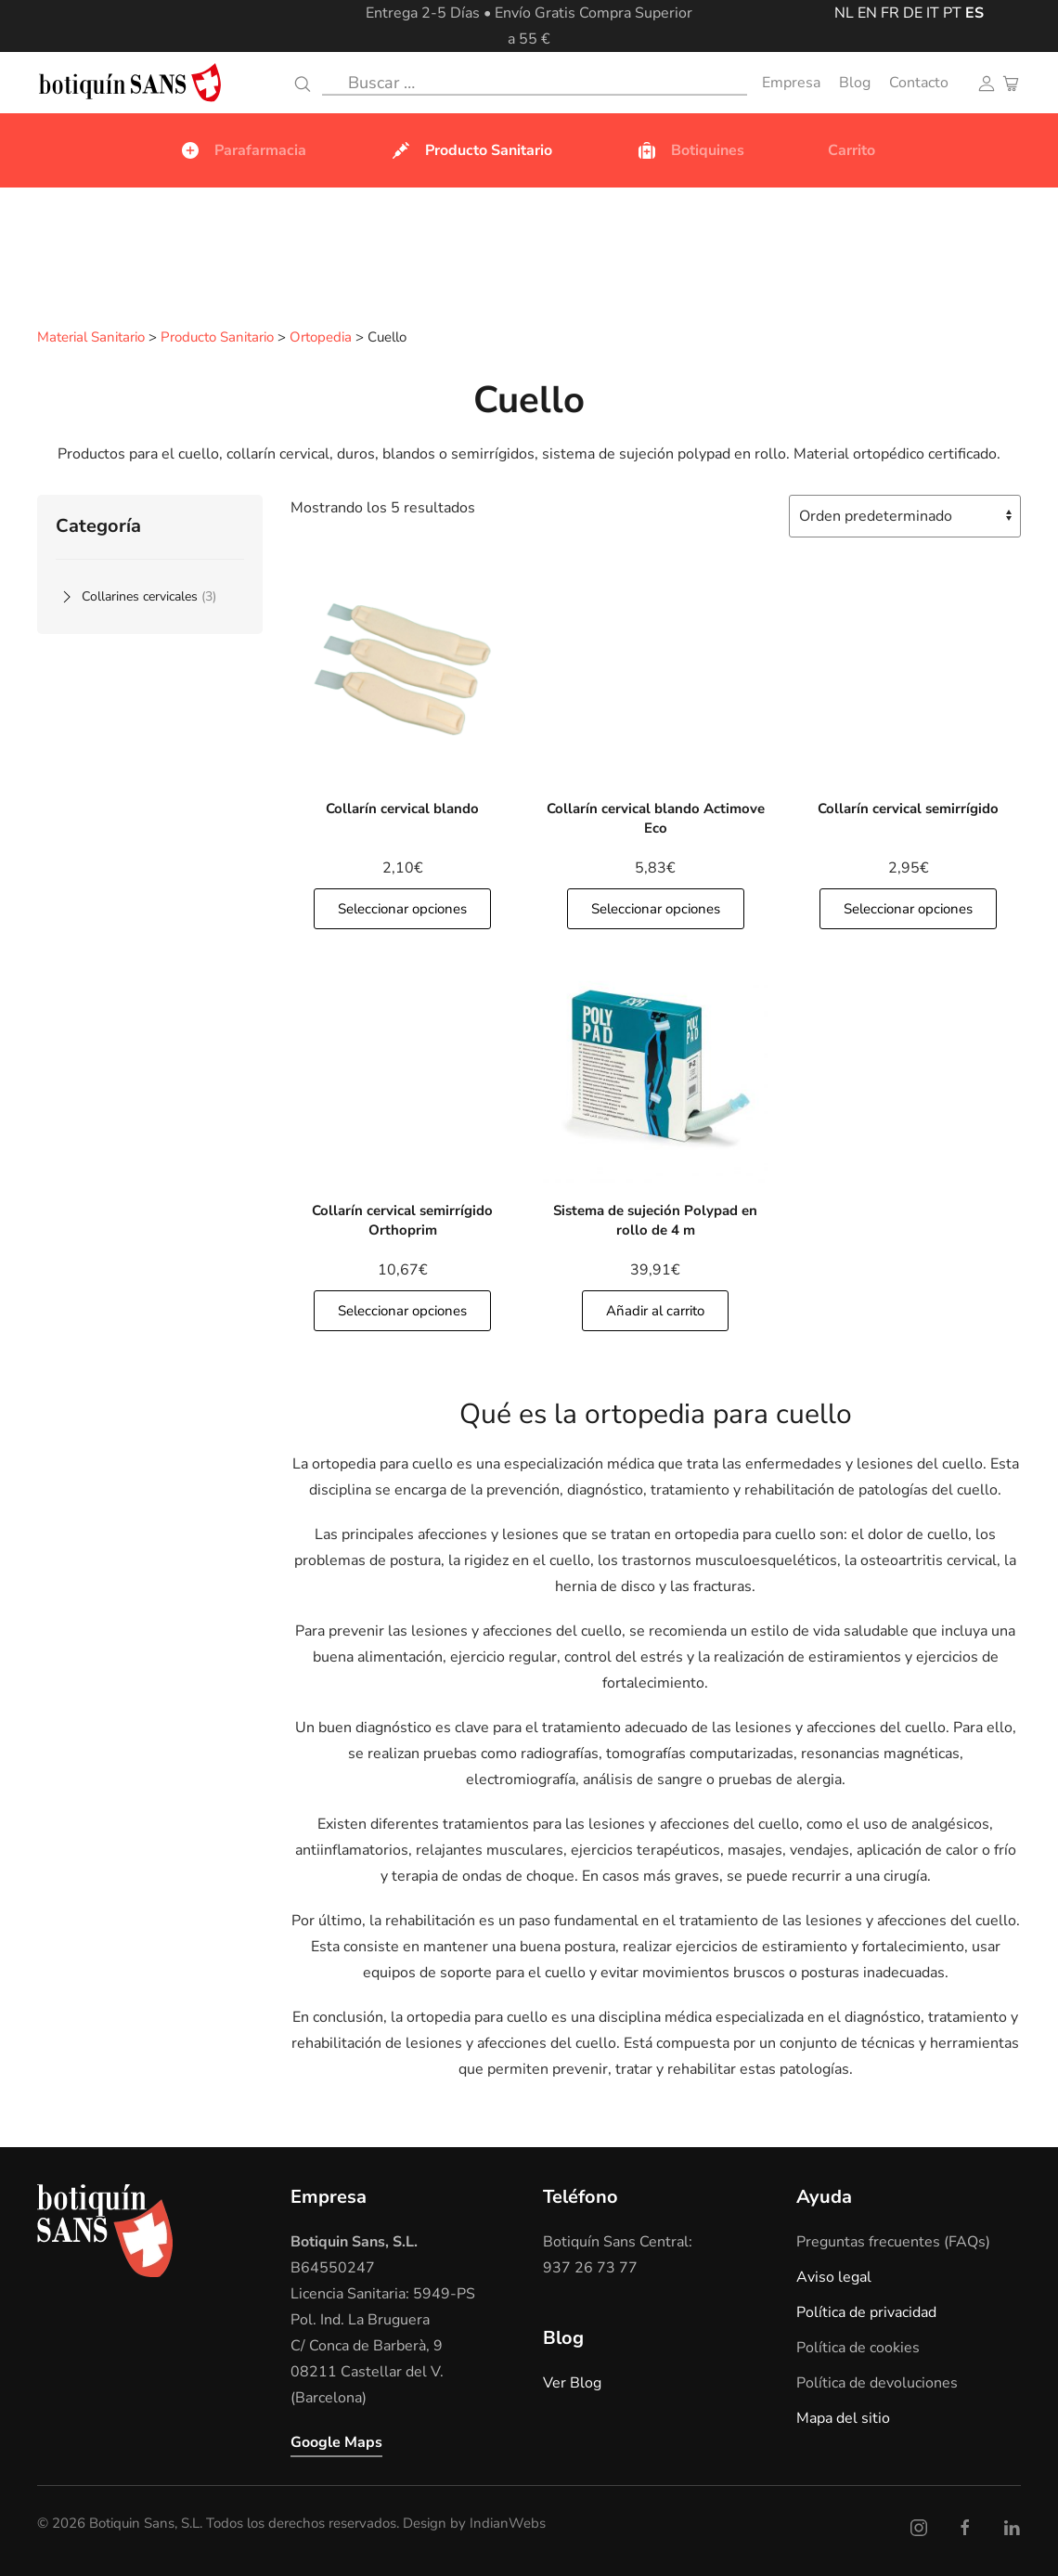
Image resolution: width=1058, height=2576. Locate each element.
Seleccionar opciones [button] (402, 908)
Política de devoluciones (877, 2382)
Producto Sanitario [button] (471, 150)
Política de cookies (858, 2347)
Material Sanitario (91, 338)
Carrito (851, 150)
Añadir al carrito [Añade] (655, 1310)
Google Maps (336, 2441)
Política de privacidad (866, 2311)
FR (890, 13)
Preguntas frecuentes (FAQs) (893, 2241)
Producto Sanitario (217, 338)
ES (974, 13)
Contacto (918, 82)
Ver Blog (572, 2382)
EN (867, 13)
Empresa (791, 82)
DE (913, 13)
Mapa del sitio (843, 2417)
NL (844, 13)
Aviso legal (833, 2276)
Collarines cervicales (149, 595)
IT (932, 13)
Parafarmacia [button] (242, 150)
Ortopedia (321, 338)
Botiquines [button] (690, 150)
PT (952, 13)
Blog (855, 82)
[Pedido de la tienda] (905, 515)
